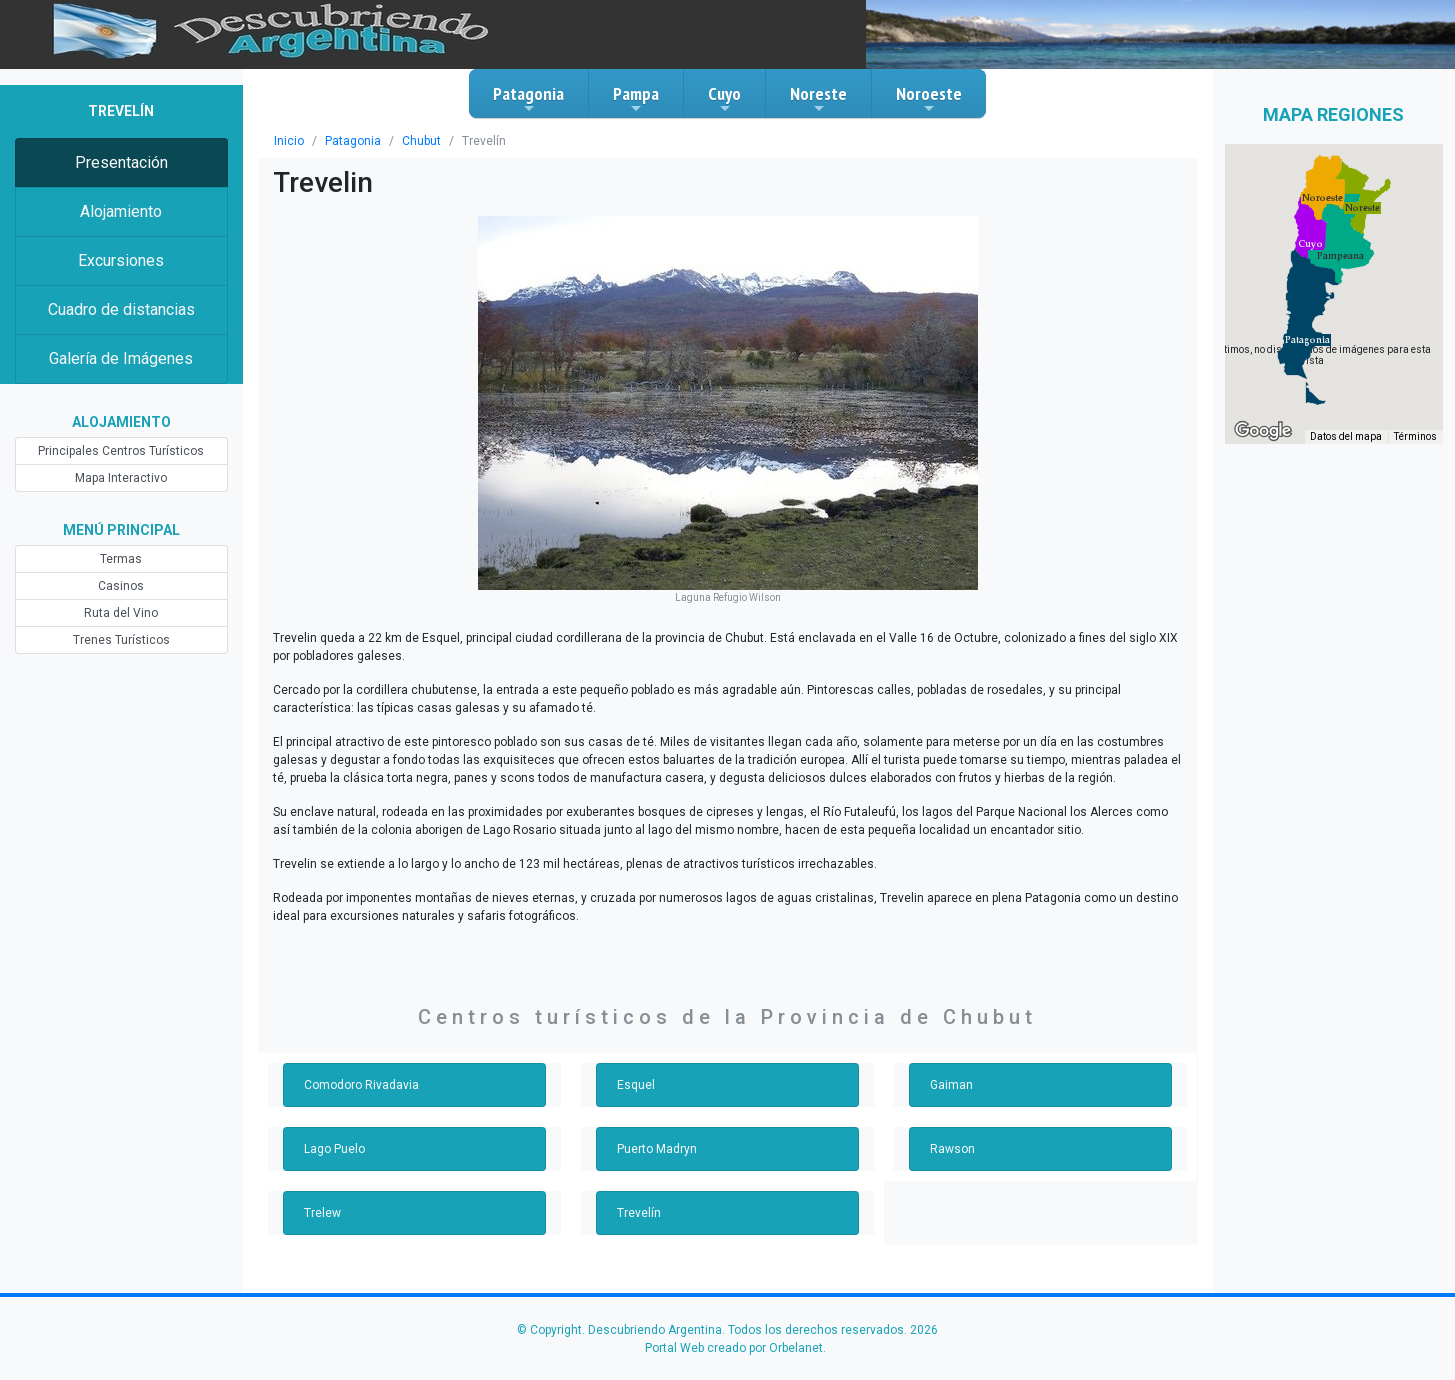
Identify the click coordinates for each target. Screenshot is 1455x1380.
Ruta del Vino (121, 613)
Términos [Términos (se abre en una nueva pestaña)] (1415, 436)
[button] (1307, 340)
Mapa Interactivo (121, 478)
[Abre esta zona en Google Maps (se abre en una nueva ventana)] (1263, 431)
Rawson (952, 1149)
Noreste (818, 99)
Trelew (322, 1213)
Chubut (421, 141)
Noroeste (929, 99)
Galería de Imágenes (121, 358)
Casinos (121, 586)
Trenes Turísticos (121, 640)
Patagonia (528, 99)
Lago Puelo (334, 1149)
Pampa (636, 99)
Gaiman (951, 1085)
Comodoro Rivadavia (361, 1085)
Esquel (636, 1085)
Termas (121, 559)
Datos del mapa (1346, 436)
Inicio (289, 141)
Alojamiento (121, 211)
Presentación (121, 162)
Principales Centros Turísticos (121, 451)
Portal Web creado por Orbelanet (734, 1348)
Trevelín (639, 1213)
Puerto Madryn (657, 1149)
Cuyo (724, 99)
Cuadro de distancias (121, 309)
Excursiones (121, 260)
